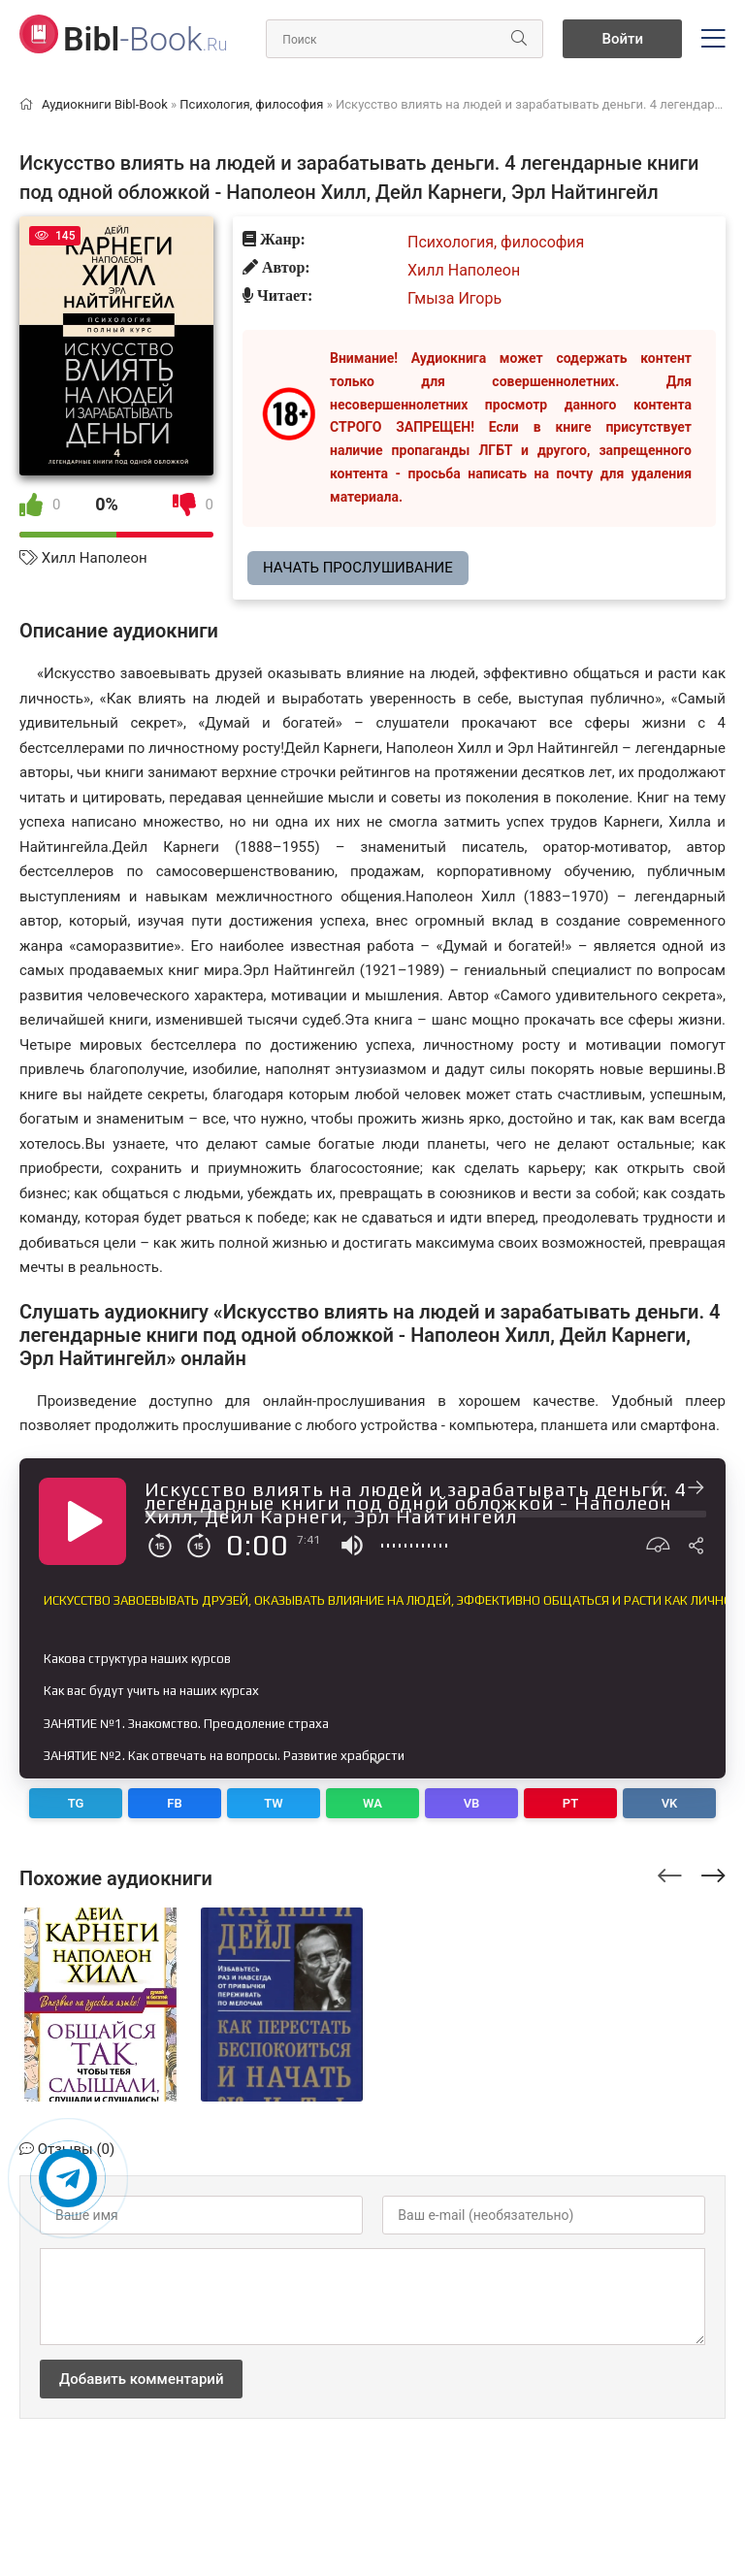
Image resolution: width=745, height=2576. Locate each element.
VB (472, 1803)
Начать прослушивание (358, 567)
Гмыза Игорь (454, 298)
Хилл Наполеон (94, 558)
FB (174, 1803)
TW (273, 1803)
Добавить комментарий (141, 2379)
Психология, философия (495, 242)
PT (570, 1803)
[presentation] (670, 1872)
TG (76, 1803)
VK (670, 1803)
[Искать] (519, 38)
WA (372, 1803)
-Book (145, 38)
